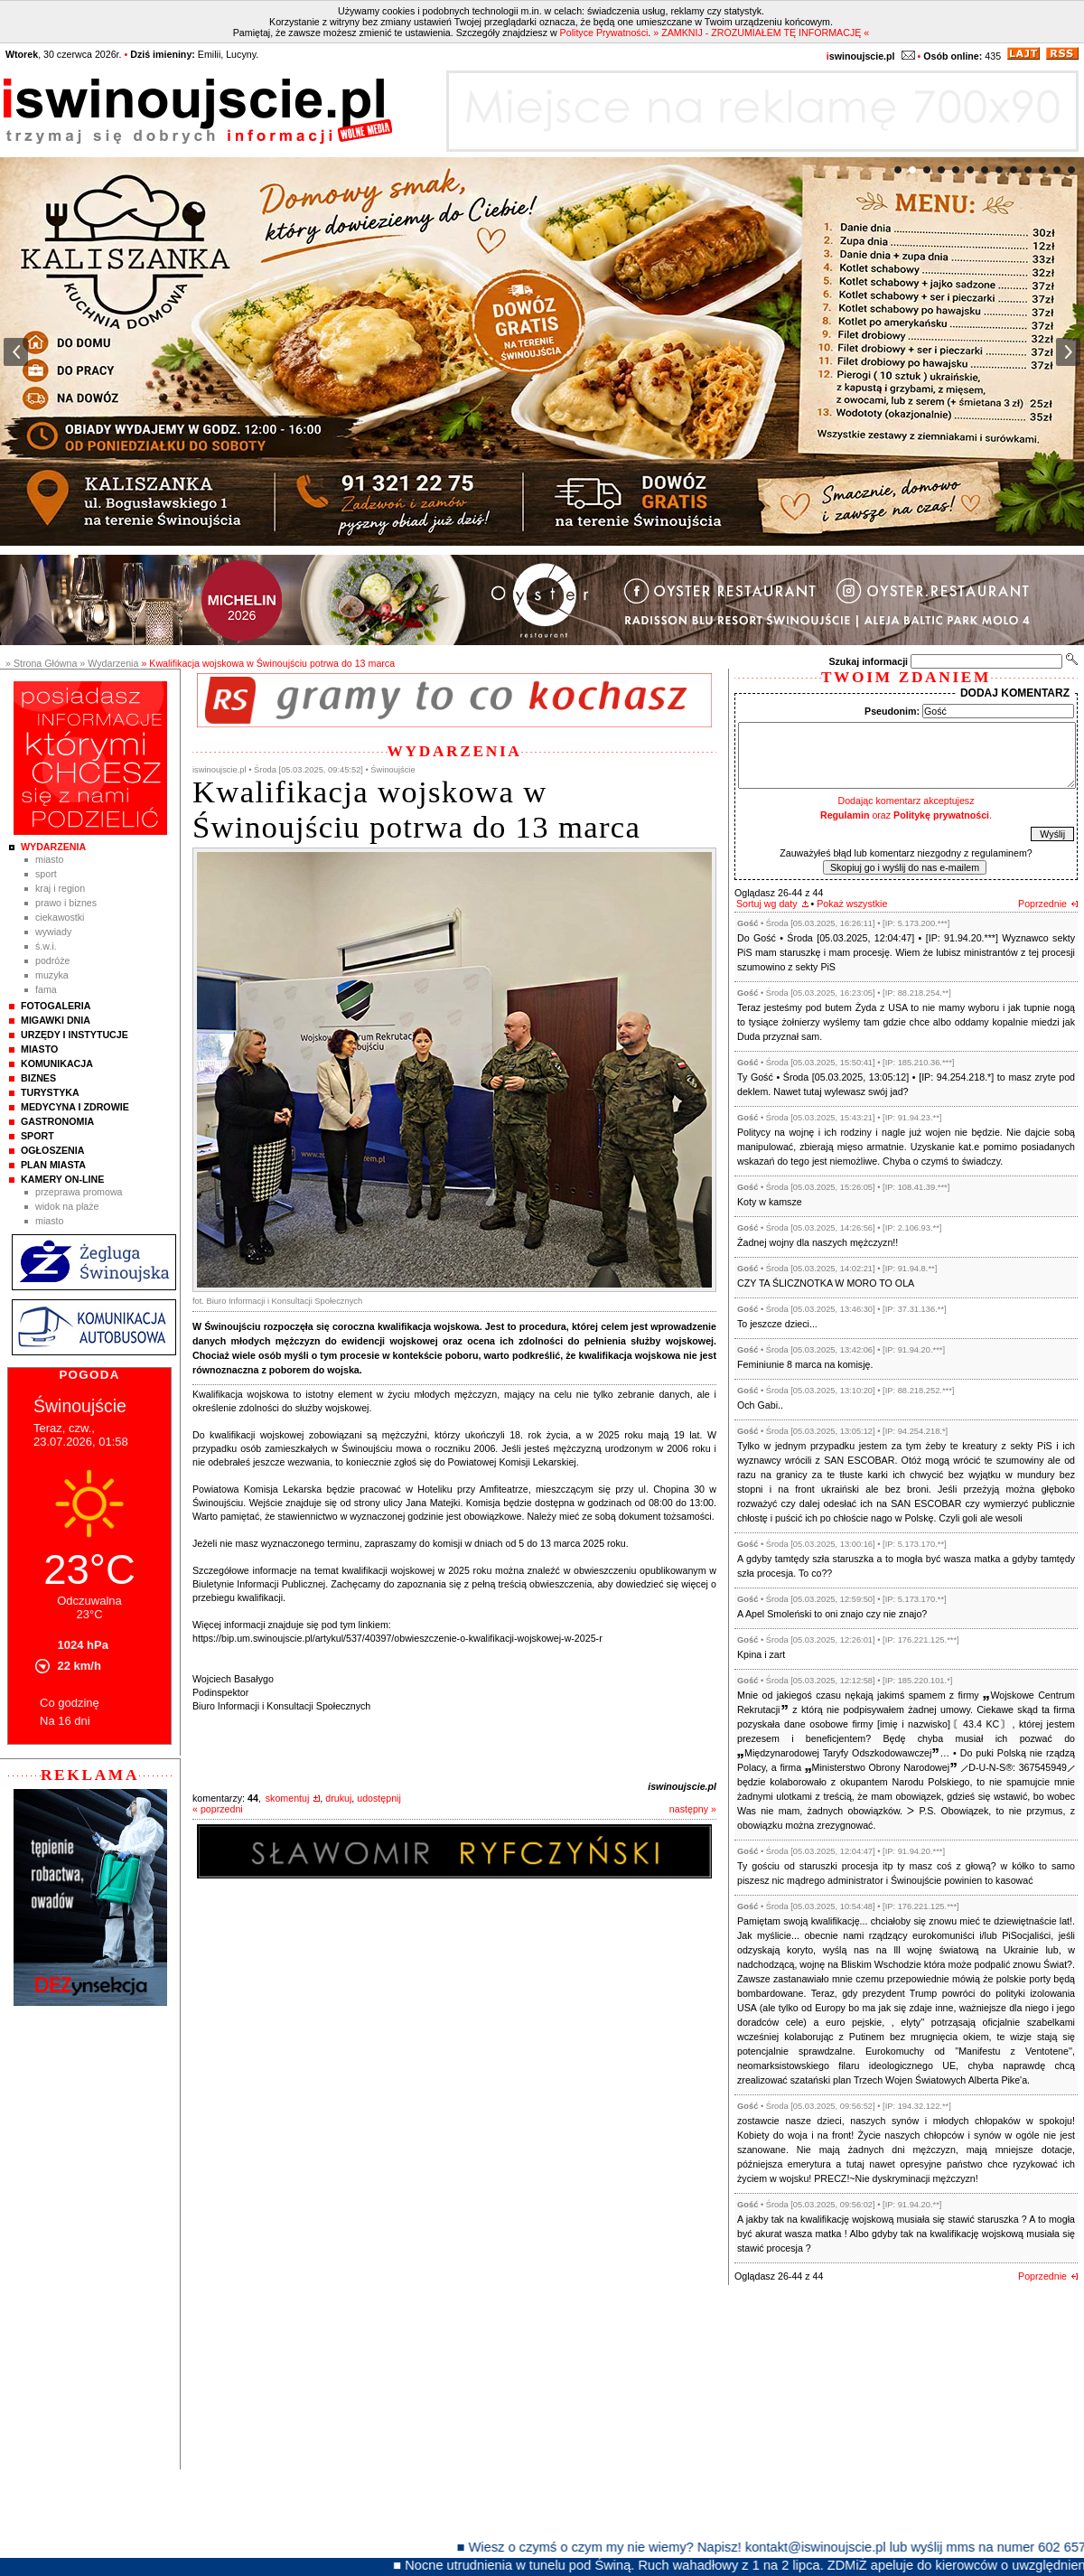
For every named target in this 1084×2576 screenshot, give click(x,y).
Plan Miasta (53, 1164)
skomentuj (288, 1798)
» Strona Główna (41, 663)
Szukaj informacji (868, 661)
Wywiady (53, 931)
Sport (46, 873)
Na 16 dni (65, 1721)
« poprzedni (217, 1808)
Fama (46, 989)
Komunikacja (57, 1063)
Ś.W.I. (46, 946)
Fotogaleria (55, 1005)
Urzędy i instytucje (74, 1034)
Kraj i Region (60, 888)
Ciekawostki (59, 917)
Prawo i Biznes (66, 902)
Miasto (49, 859)
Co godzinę (69, 1703)
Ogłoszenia (52, 1150)
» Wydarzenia (108, 663)
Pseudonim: (892, 711)
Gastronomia (57, 1121)
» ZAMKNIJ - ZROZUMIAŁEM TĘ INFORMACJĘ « (761, 32)
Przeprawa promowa (79, 1191)
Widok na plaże (67, 1206)
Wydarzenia (53, 846)
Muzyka (52, 975)
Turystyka (50, 1092)
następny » (692, 1808)
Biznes (38, 1078)
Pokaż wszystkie (852, 903)
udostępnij (379, 1798)
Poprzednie (1042, 903)
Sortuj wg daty (767, 903)
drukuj (338, 1798)
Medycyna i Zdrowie (75, 1106)
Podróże (52, 960)
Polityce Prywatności (604, 32)
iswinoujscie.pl (682, 1786)
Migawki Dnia (55, 1020)
